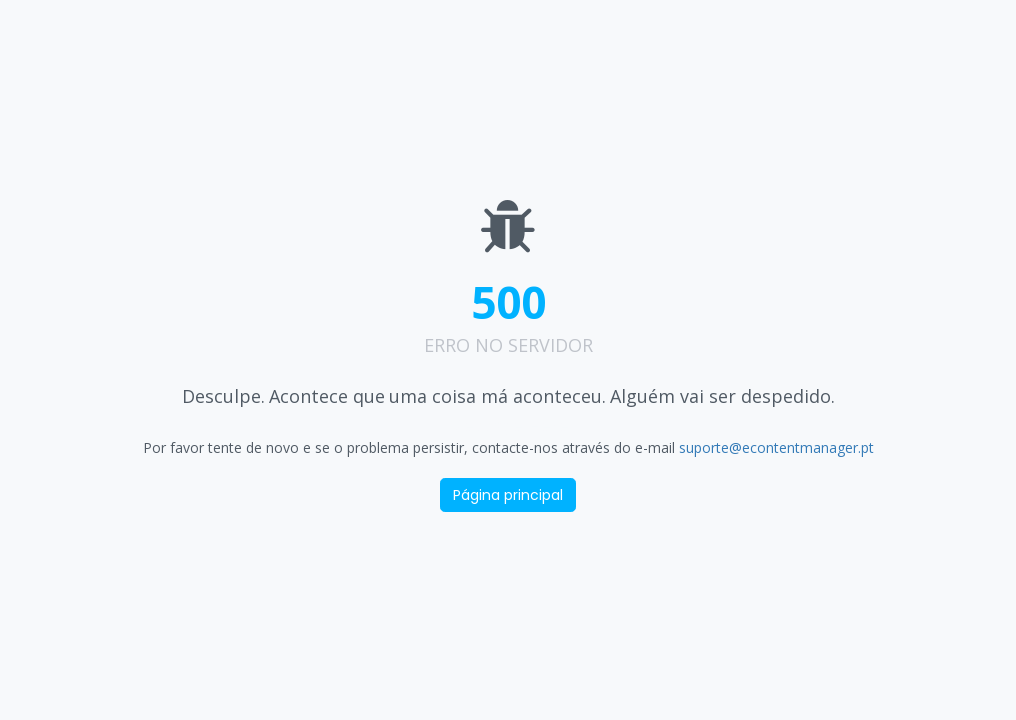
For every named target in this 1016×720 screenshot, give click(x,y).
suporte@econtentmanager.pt (776, 447)
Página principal (508, 495)
